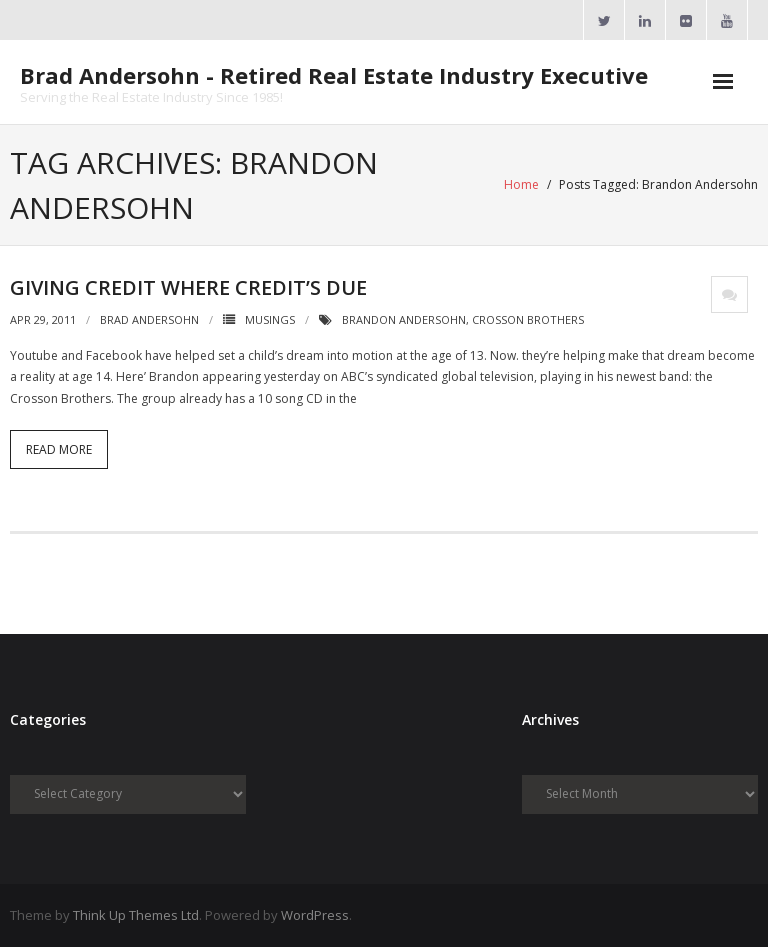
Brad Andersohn (149, 319)
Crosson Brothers (528, 319)
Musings (270, 319)
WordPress (315, 915)
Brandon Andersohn (404, 319)
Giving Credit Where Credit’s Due (188, 287)
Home (521, 184)
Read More (59, 449)
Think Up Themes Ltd (136, 915)
